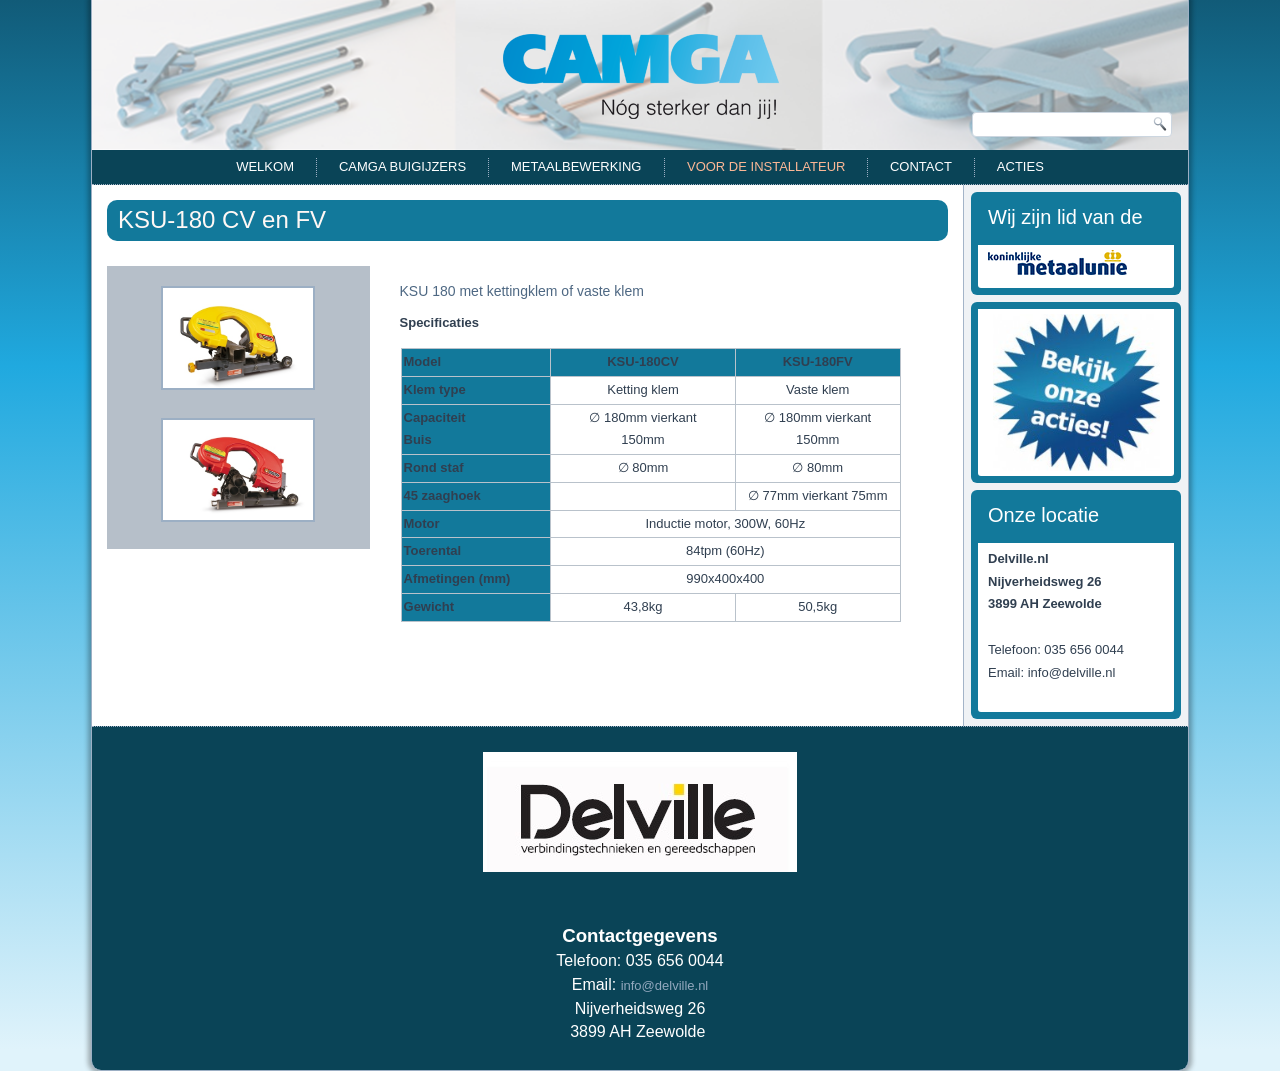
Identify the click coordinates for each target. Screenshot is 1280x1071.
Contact (921, 166)
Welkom (265, 166)
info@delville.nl (665, 985)
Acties (1020, 166)
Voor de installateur (766, 166)
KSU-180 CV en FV (222, 219)
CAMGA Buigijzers (402, 166)
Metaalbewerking (576, 166)
